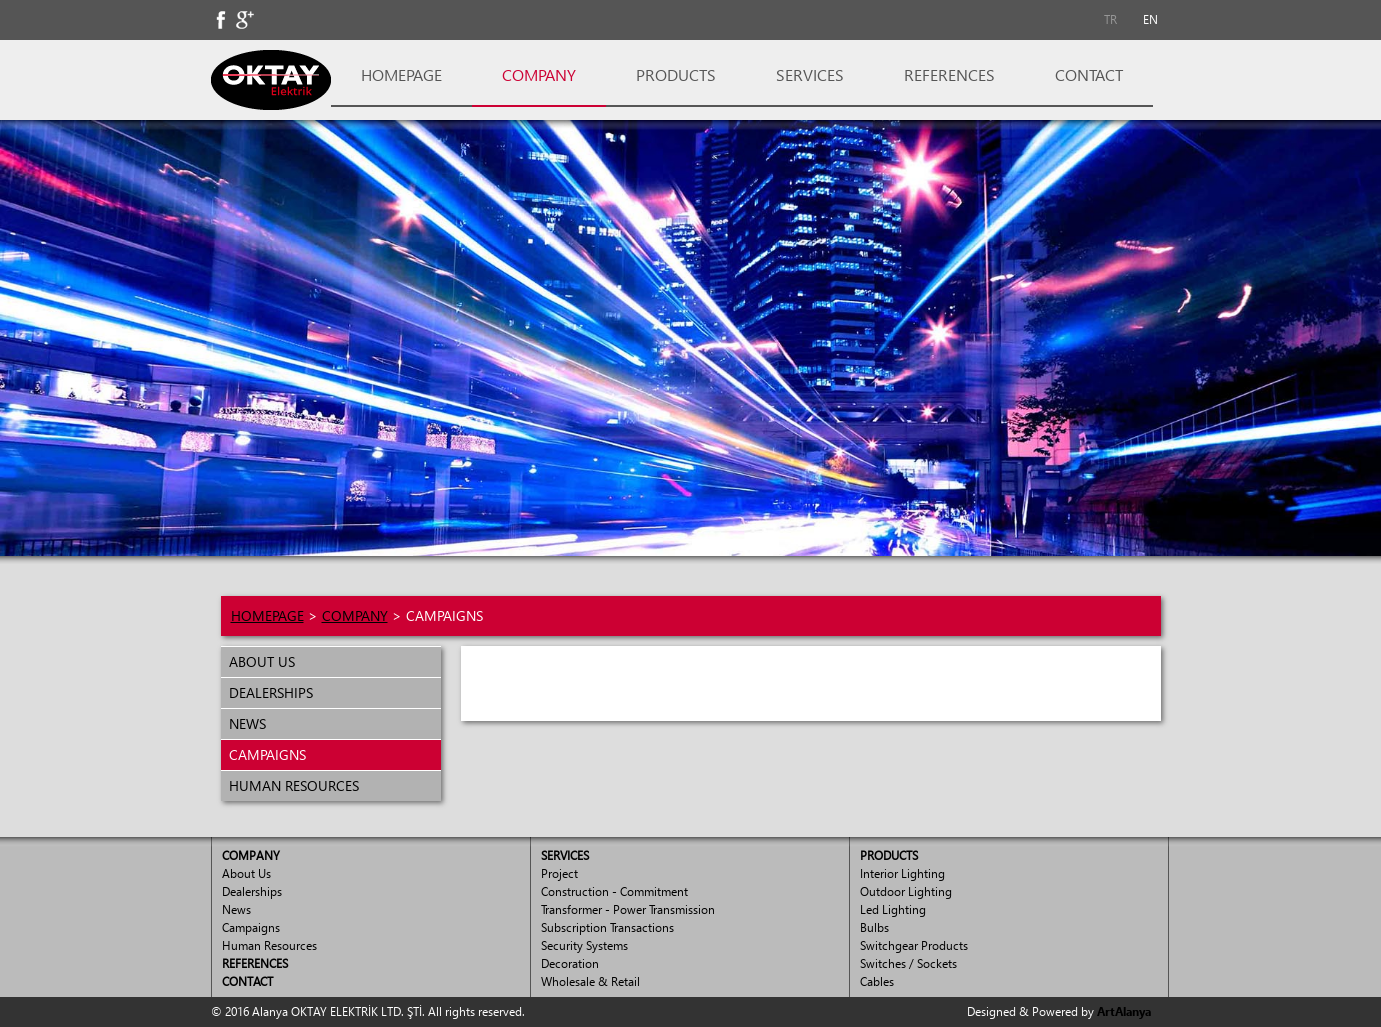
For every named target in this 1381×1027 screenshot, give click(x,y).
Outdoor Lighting (906, 891)
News (236, 909)
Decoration (570, 963)
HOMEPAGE (401, 74)
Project (559, 873)
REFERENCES (949, 74)
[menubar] (1131, 20)
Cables (877, 981)
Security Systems (584, 945)
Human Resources (269, 945)
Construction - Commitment (614, 891)
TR (1110, 19)
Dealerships (252, 891)
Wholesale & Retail (590, 981)
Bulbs (874, 927)
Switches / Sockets (908, 963)
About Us (246, 873)
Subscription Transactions (607, 927)
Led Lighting (893, 909)
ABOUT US (258, 661)
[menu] (331, 723)
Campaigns (251, 927)
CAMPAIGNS (263, 754)
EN (1150, 19)
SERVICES (810, 74)
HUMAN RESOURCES (290, 785)
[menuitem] (1111, 20)
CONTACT (1089, 74)
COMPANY (539, 74)
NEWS (243, 723)
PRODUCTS (676, 74)
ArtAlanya (1124, 1011)
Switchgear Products (914, 945)
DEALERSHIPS (267, 692)
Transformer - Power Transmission (628, 909)
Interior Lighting (902, 873)
